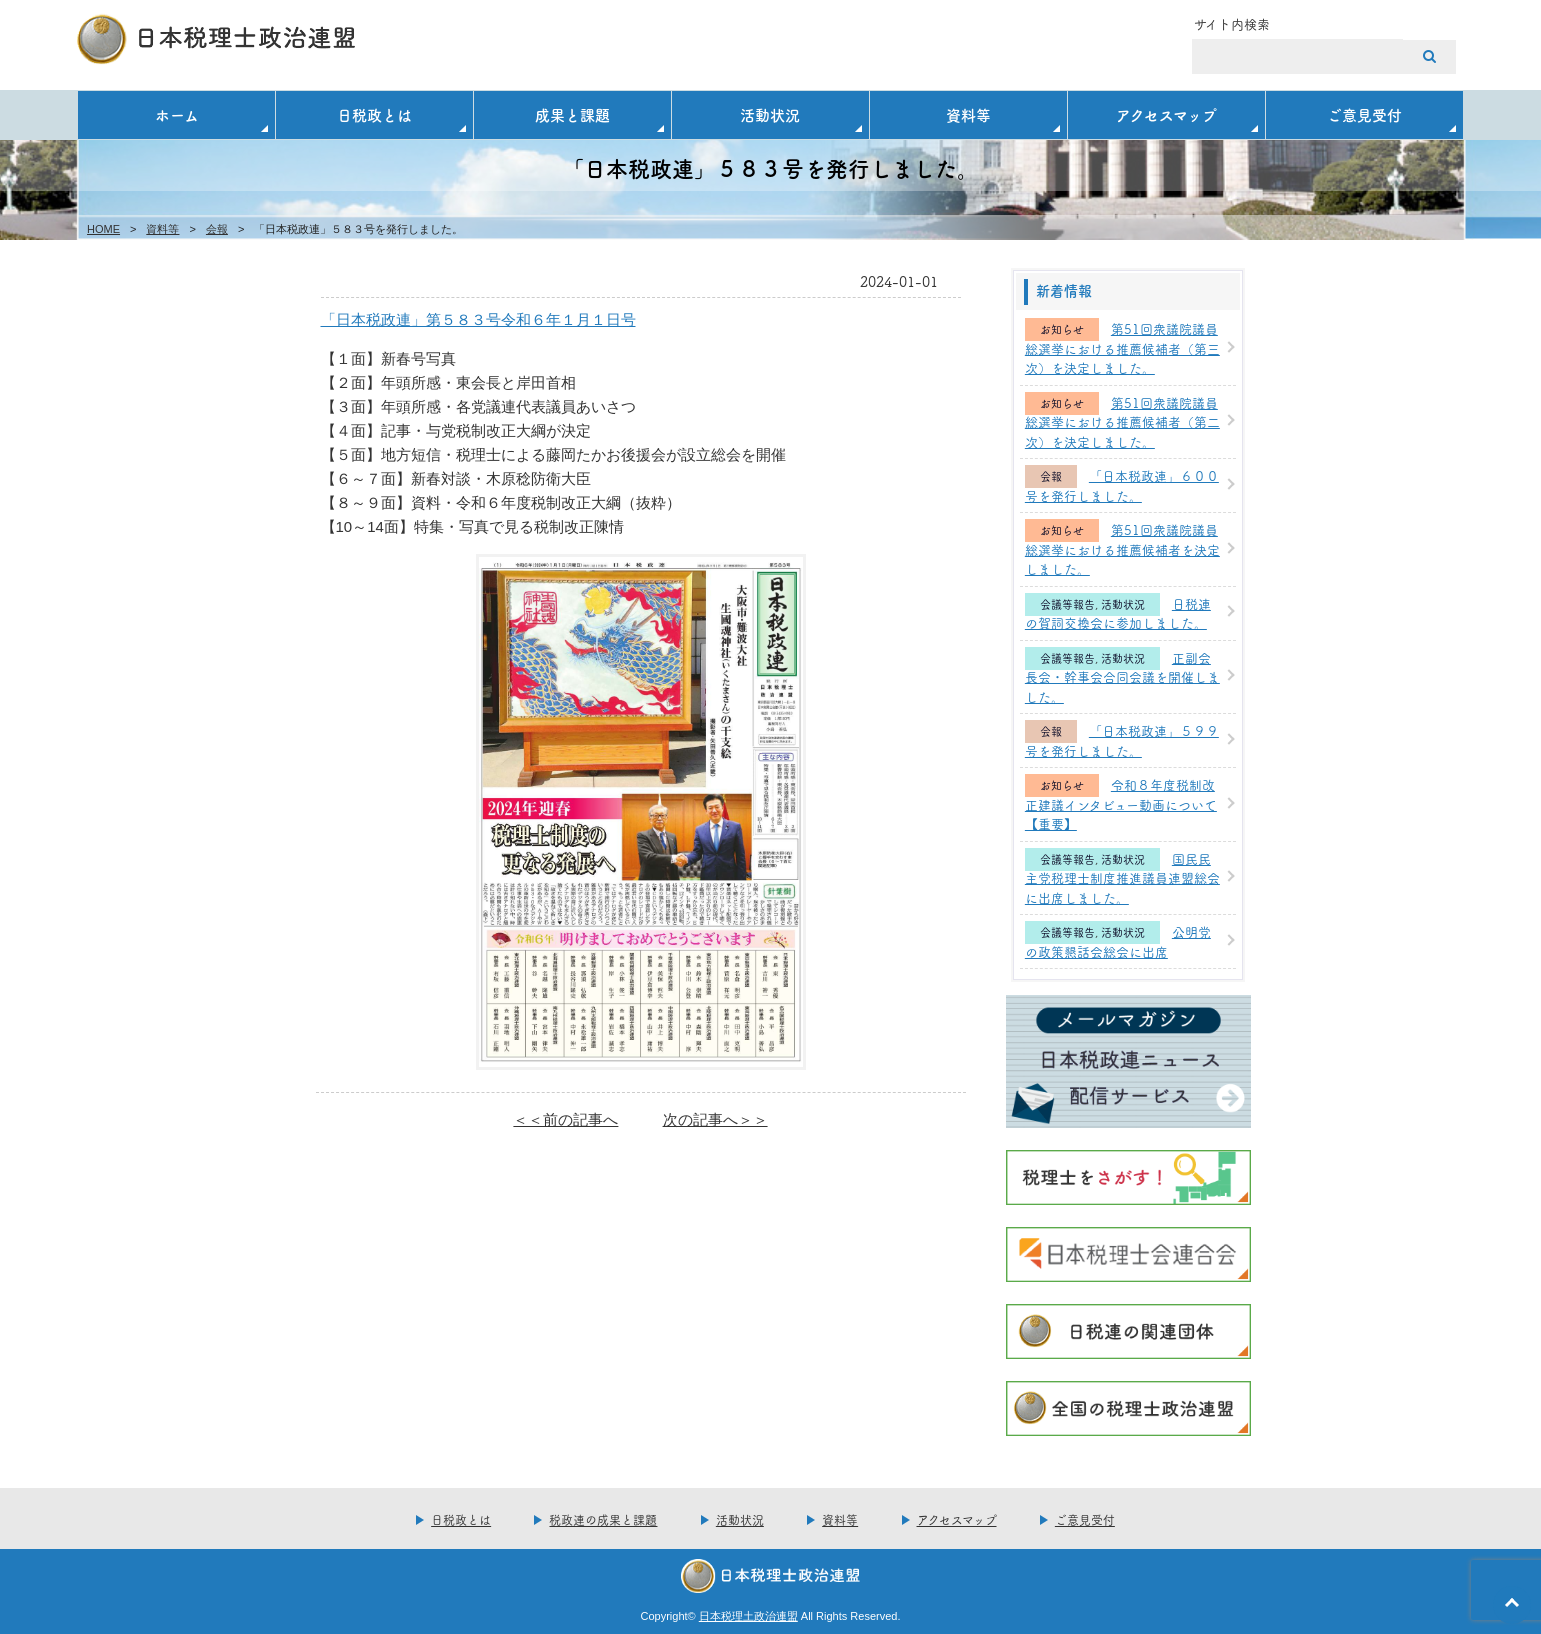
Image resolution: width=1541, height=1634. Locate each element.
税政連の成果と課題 (603, 1519)
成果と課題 (572, 114)
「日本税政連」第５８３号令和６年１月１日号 (478, 319)
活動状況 (770, 114)
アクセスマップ (1166, 114)
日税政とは (374, 114)
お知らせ (1062, 329)
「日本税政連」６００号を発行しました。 (1122, 485)
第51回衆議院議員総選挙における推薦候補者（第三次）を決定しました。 (1122, 347)
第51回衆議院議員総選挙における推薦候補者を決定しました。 (1122, 548)
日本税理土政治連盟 (748, 1616)
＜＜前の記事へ (565, 1119)
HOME (103, 229)
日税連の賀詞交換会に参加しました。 (1118, 613)
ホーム (177, 114)
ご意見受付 (1364, 114)
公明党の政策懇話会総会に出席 (1118, 941)
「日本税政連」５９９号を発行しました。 (1122, 740)
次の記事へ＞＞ (715, 1119)
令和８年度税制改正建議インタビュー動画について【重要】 (1121, 803)
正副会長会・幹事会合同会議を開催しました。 (1122, 676)
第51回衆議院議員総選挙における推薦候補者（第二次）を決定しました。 (1122, 421)
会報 (217, 229)
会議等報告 (1067, 604)
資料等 (968, 114)
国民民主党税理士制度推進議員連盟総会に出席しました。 (1122, 877)
